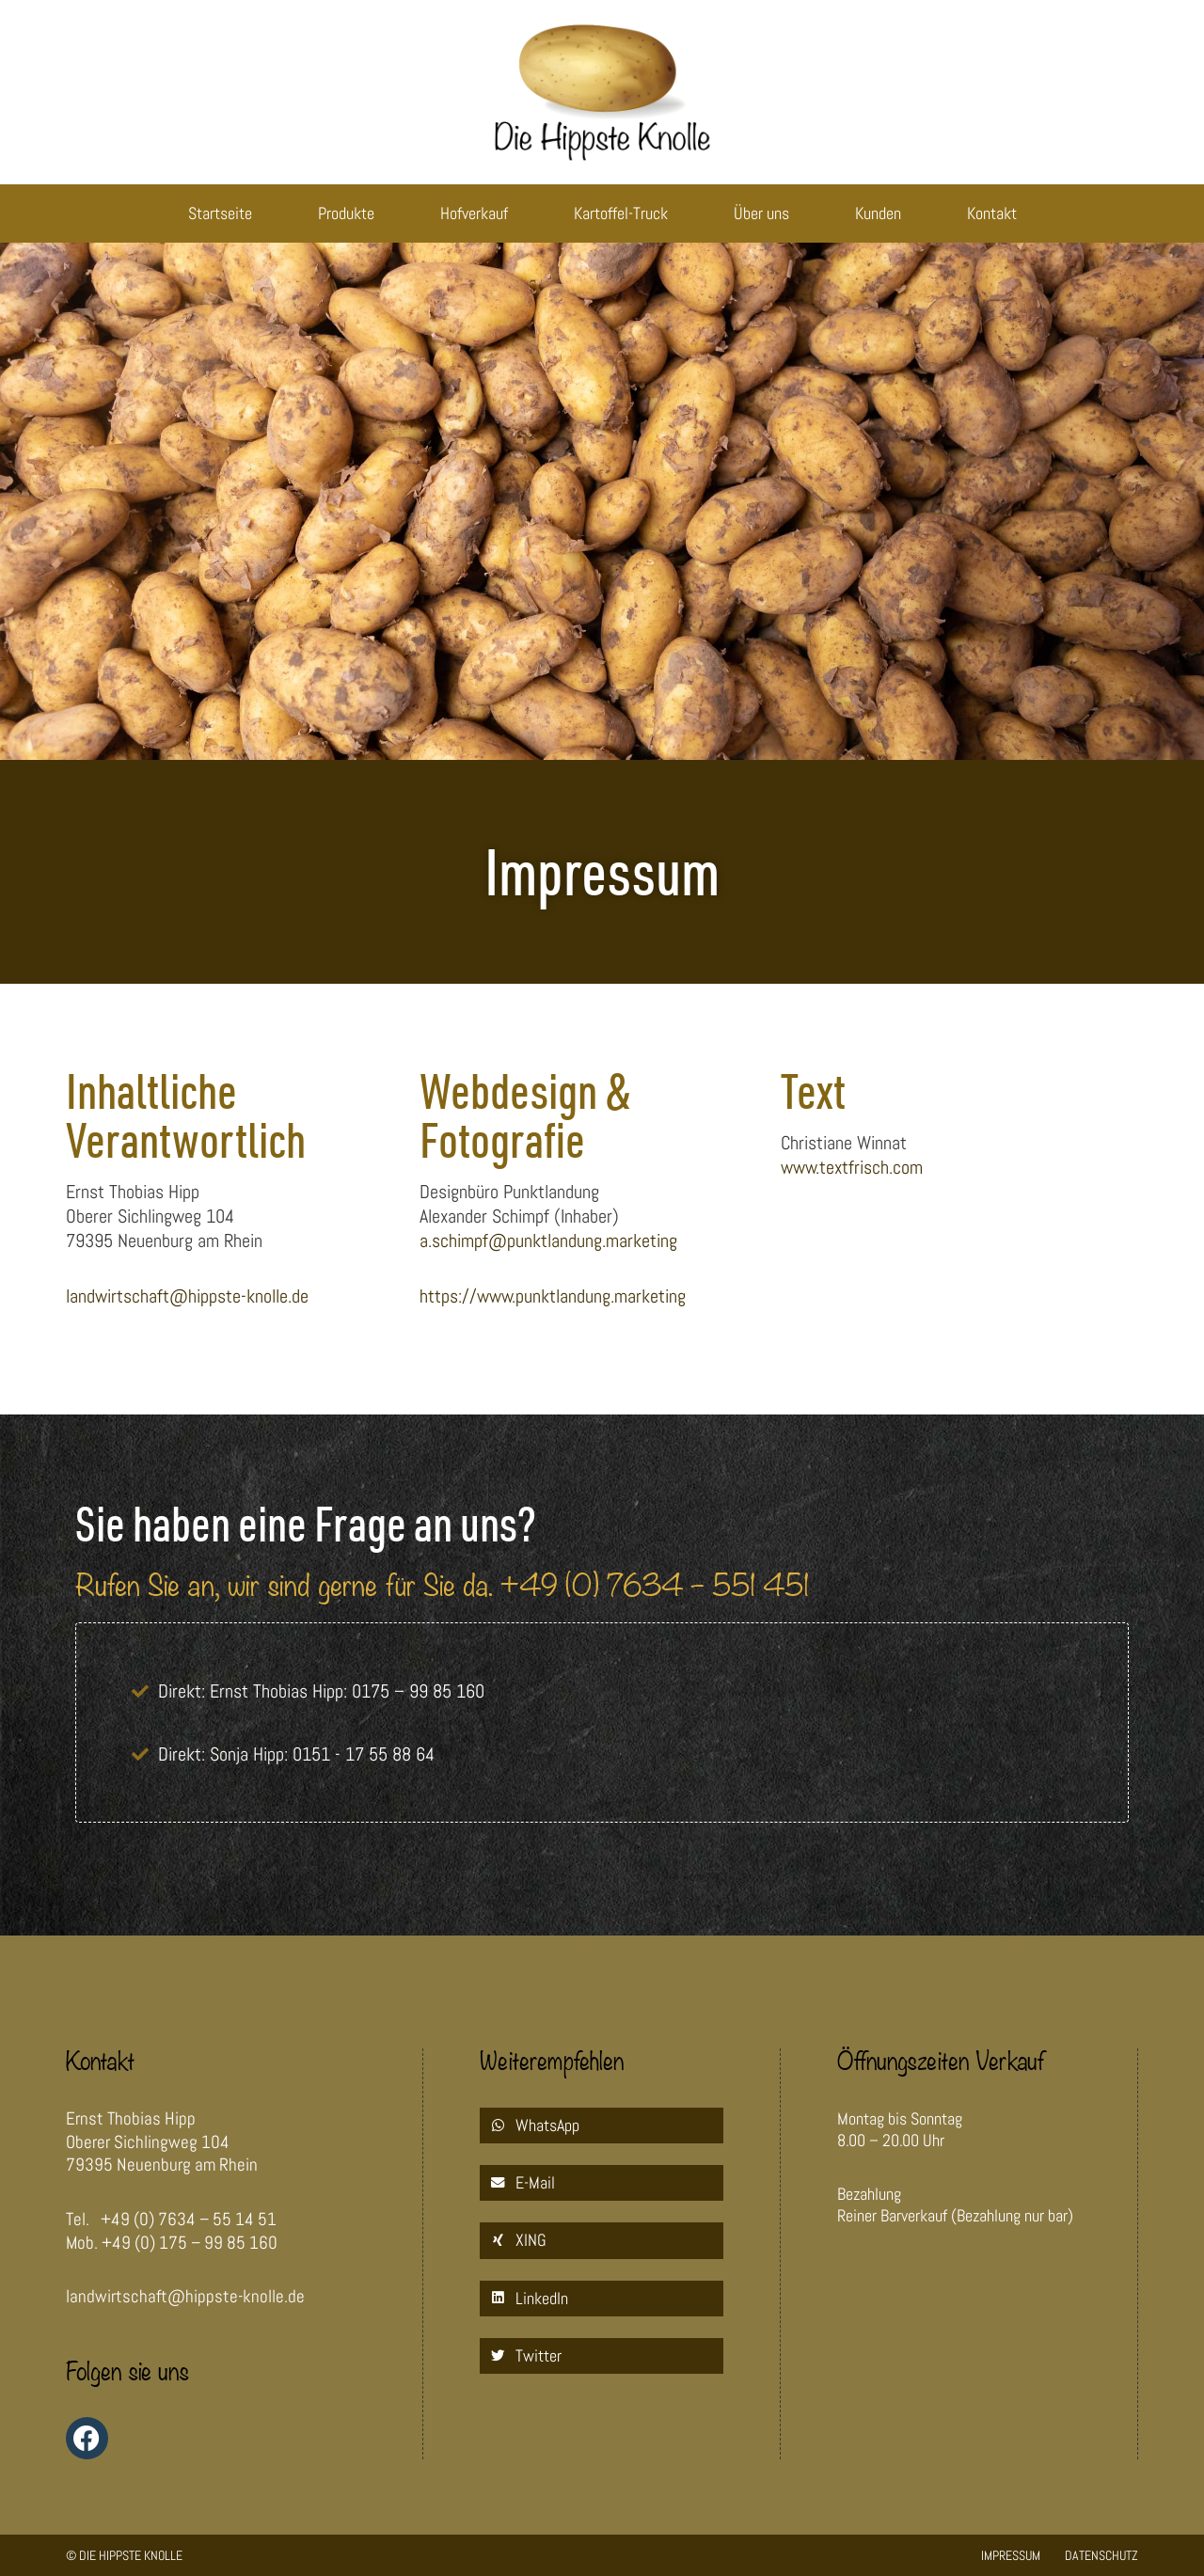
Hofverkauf (474, 213)
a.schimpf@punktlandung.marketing (548, 1240)
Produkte (346, 213)
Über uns (761, 213)
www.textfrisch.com (852, 1167)
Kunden (878, 213)
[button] (601, 2125)
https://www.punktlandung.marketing (553, 1296)
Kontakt (992, 213)
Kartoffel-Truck (621, 213)
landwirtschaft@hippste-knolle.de (187, 1296)
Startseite (220, 213)
